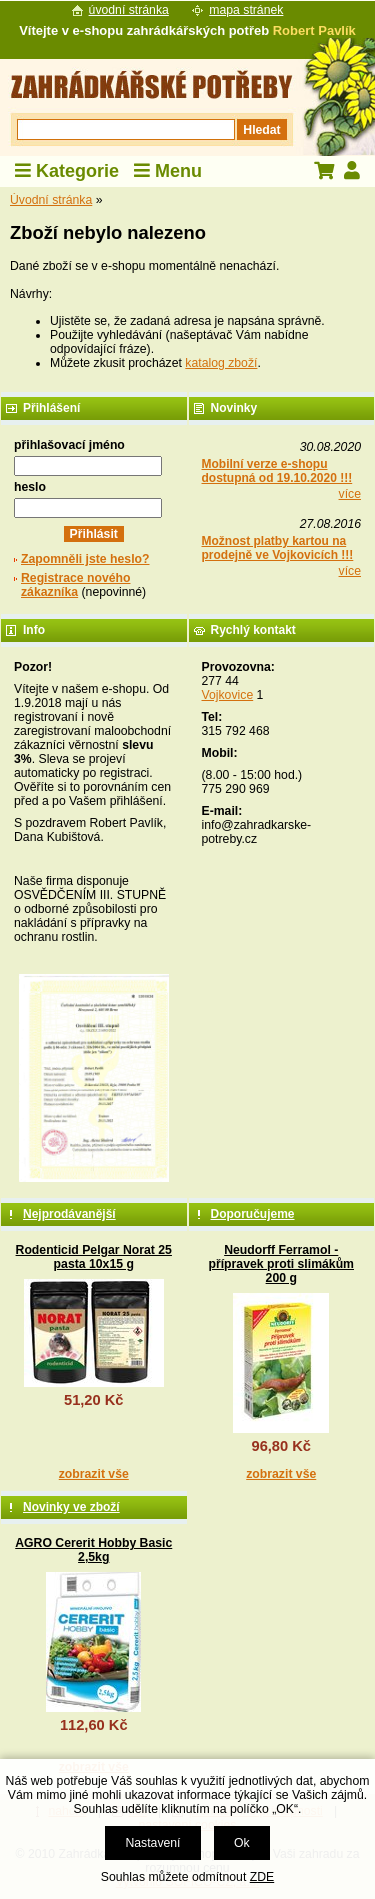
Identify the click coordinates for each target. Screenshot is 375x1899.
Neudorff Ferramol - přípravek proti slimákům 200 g (281, 1264)
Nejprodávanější (69, 1214)
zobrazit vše (94, 1474)
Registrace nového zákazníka (75, 585)
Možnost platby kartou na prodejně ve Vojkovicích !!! (278, 548)
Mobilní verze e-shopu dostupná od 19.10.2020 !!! (277, 471)
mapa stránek (246, 10)
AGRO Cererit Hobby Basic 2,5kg (93, 1550)
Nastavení (152, 1843)
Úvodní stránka (51, 200)
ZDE (262, 1877)
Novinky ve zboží (71, 1507)
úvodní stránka (129, 10)
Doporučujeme (253, 1214)
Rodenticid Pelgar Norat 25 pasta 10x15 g (94, 1257)
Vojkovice (228, 695)
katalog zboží (221, 363)
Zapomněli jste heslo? (85, 559)
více (350, 494)
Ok (242, 1843)
